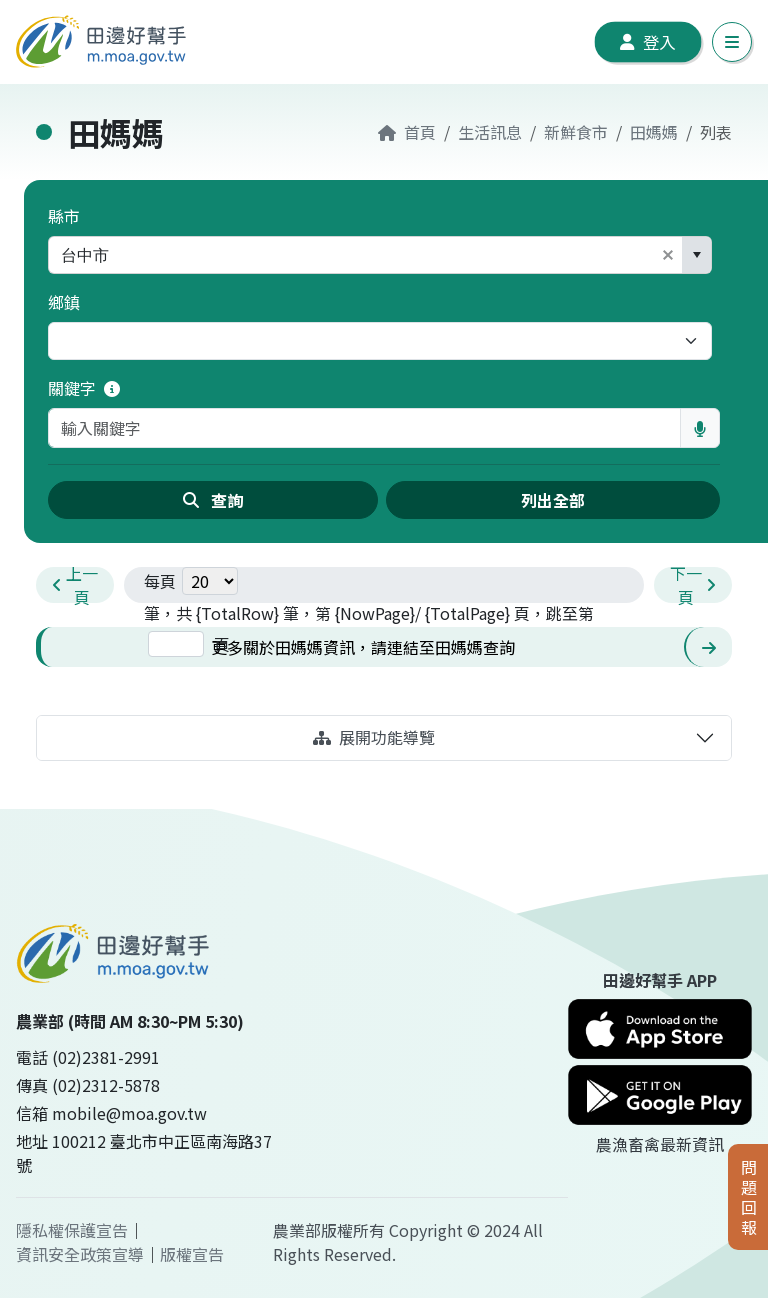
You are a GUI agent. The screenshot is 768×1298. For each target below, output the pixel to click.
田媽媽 (654, 132)
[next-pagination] (693, 585)
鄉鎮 (64, 302)
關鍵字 (84, 388)
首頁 (407, 132)
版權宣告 (192, 1254)
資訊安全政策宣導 (80, 1254)
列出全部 (553, 500)
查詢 (213, 500)
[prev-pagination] (75, 585)
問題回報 (749, 1197)
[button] (668, 255)
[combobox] (351, 255)
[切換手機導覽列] (732, 42)
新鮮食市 (576, 132)
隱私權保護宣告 (72, 1230)
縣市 (64, 216)
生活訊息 (490, 132)
